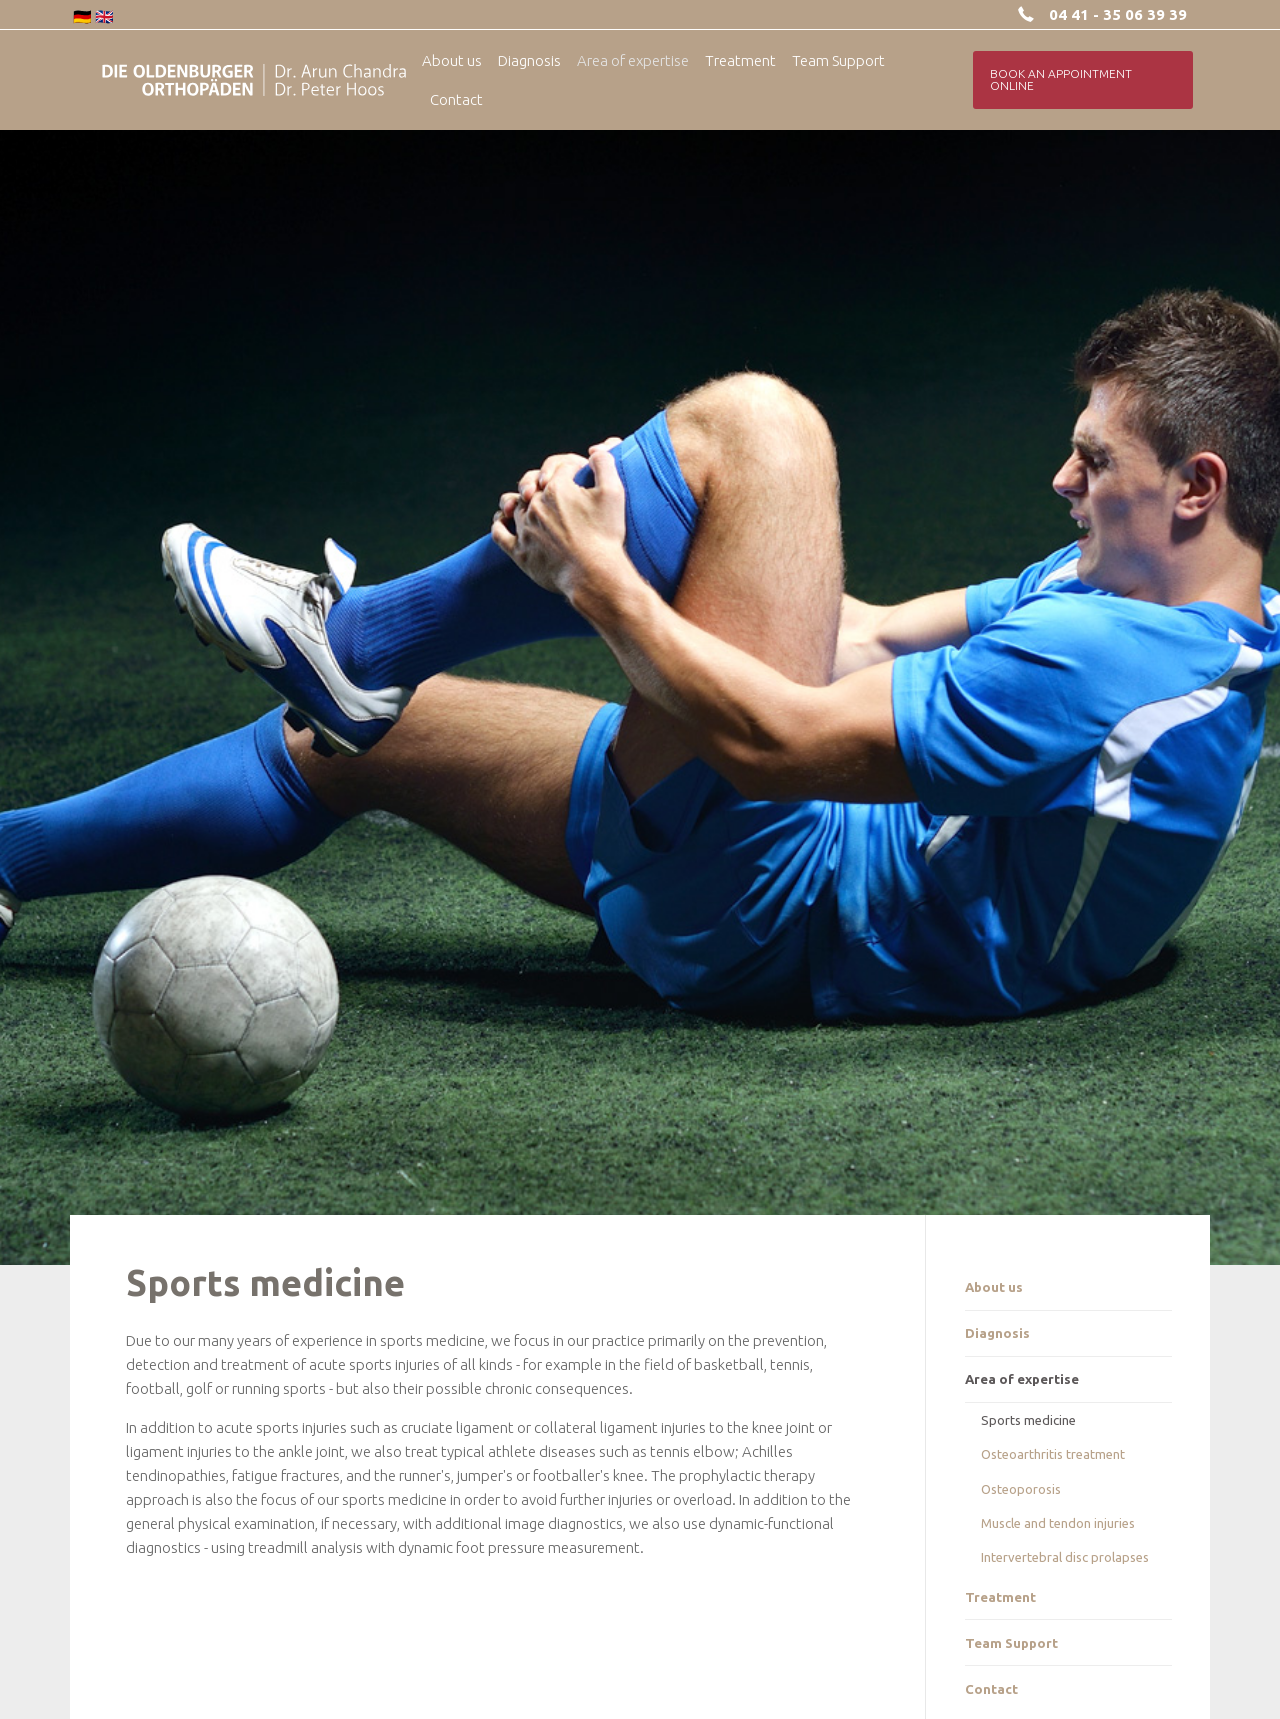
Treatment (1000, 1597)
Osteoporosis (1021, 1489)
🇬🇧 (104, 16)
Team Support (1011, 1643)
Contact (991, 1689)
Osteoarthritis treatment (1053, 1454)
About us (994, 1287)
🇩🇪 (82, 16)
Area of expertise (1022, 1379)
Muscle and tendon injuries (1058, 1523)
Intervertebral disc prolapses (1065, 1557)
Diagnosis (997, 1333)
